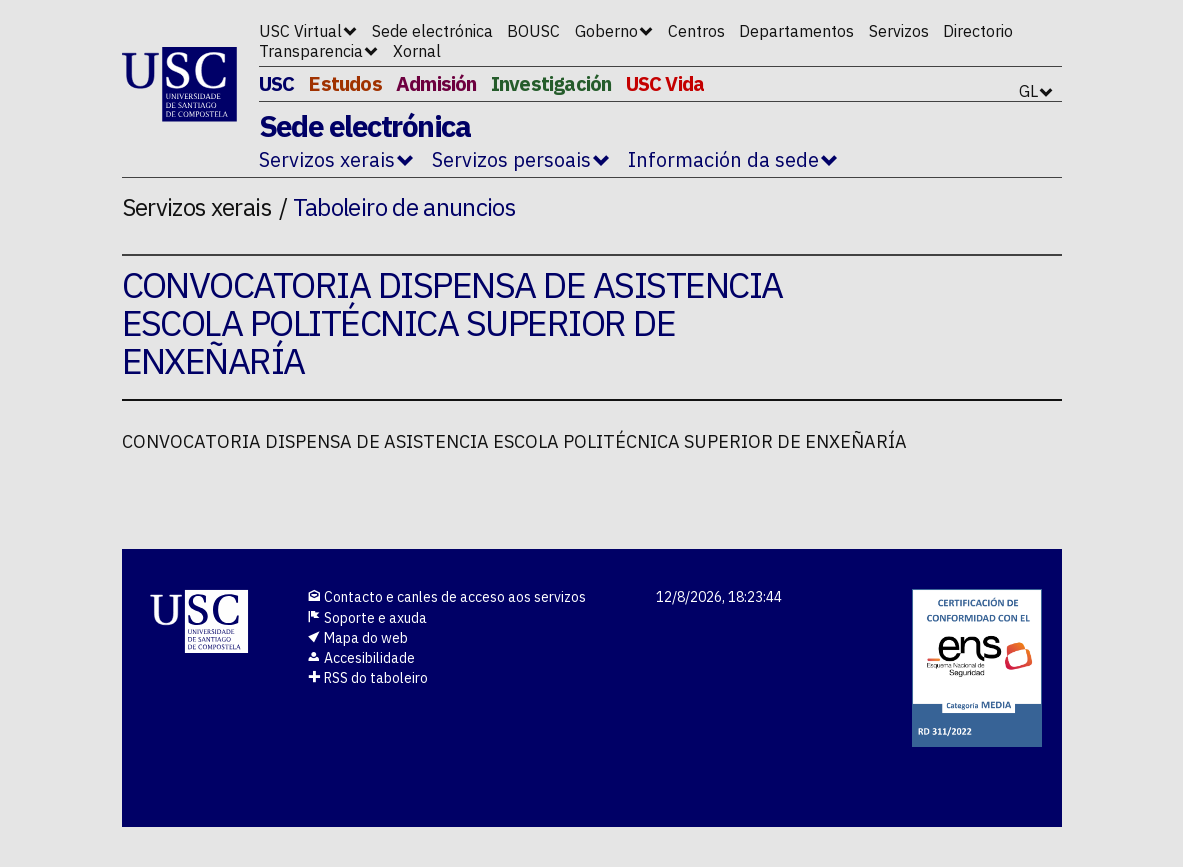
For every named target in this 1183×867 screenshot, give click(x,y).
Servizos (899, 31)
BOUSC (533, 31)
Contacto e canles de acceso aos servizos (446, 597)
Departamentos (796, 31)
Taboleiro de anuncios (404, 207)
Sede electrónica (432, 31)
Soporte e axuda (367, 618)
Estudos (344, 83)
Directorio (978, 31)
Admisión (436, 83)
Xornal (417, 51)
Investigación (551, 83)
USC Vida (665, 83)
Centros (696, 31)
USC (277, 83)
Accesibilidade (361, 658)
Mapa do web (357, 638)
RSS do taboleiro (367, 678)
